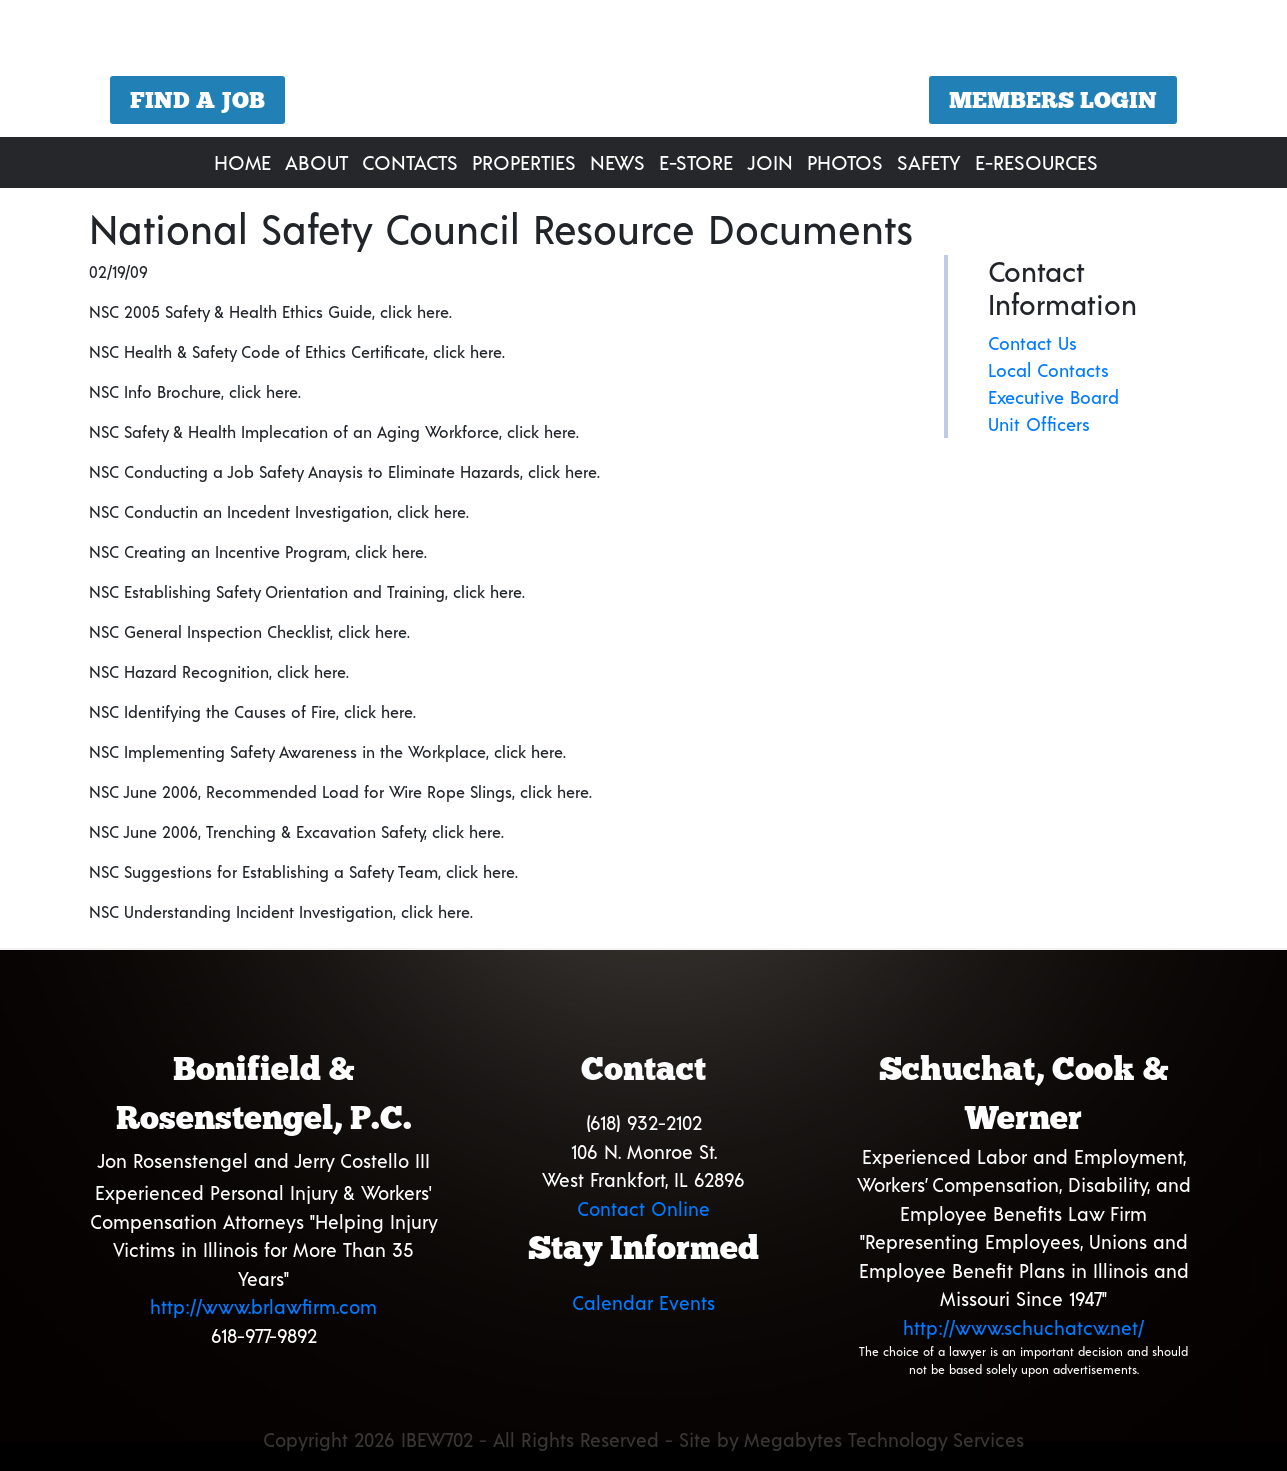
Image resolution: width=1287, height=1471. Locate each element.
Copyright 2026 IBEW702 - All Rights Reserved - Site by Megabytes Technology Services (643, 1439)
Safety (929, 162)
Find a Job (197, 100)
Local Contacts (1048, 370)
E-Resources (1036, 162)
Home (242, 162)
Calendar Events (643, 1302)
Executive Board (1053, 397)
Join (770, 162)
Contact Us (1032, 343)
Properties (524, 162)
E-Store (696, 162)
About (316, 162)
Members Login (1053, 100)
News (617, 162)
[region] (643, 71)
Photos (845, 162)
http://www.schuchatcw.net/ (1023, 1327)
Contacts (410, 162)
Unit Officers (1039, 424)
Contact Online (643, 1208)
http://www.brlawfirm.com (263, 1306)
